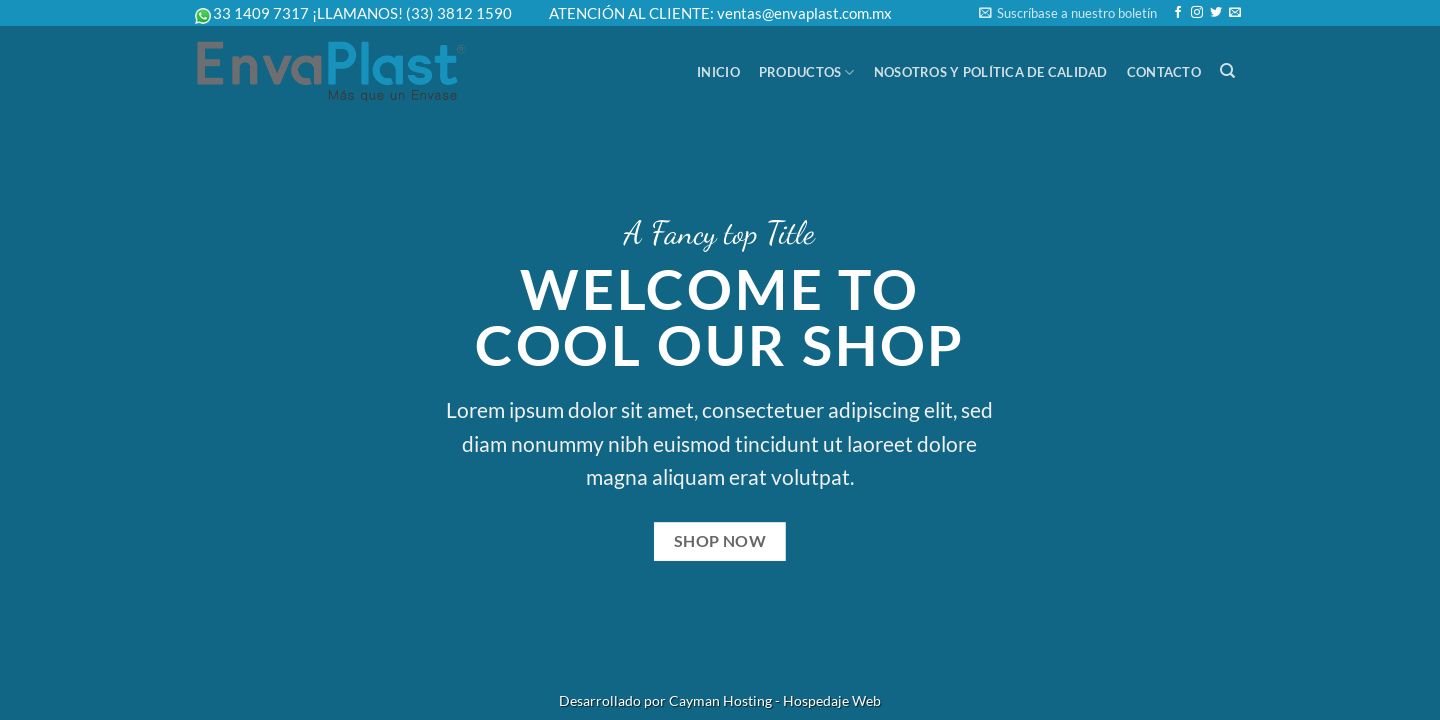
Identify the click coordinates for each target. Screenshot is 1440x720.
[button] (1068, 13)
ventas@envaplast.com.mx (804, 13)
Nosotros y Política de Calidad (991, 72)
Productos (807, 72)
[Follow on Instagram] (1197, 13)
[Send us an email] (1235, 13)
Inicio (718, 72)
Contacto (1164, 72)
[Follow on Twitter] (1216, 13)
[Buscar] (1227, 71)
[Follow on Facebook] (1178, 13)
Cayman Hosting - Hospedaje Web (775, 700)
